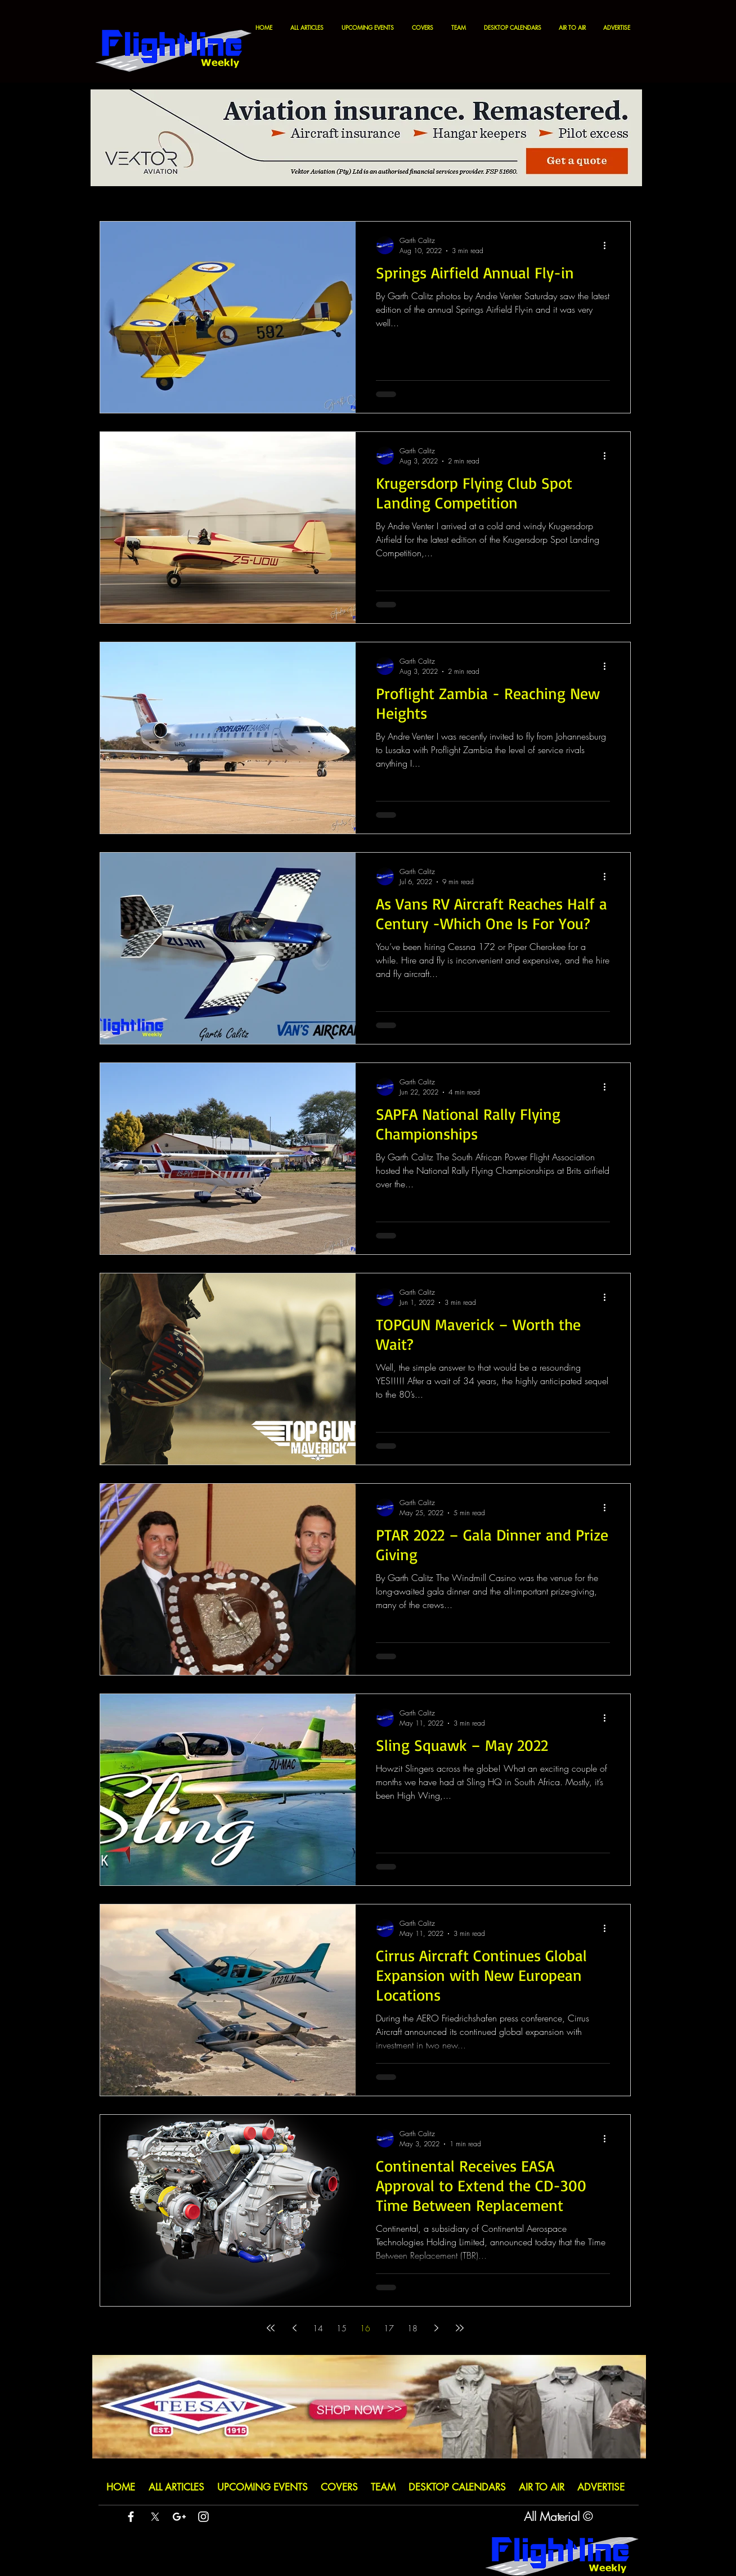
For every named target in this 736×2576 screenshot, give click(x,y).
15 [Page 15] (341, 2328)
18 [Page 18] (412, 2328)
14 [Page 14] (318, 2328)
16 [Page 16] (365, 2328)
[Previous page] (294, 2328)
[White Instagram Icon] (203, 2517)
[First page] (271, 2328)
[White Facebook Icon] (131, 2517)
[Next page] (436, 2328)
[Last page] (460, 2328)
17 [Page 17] (389, 2328)
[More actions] (608, 245)
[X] (155, 2517)
